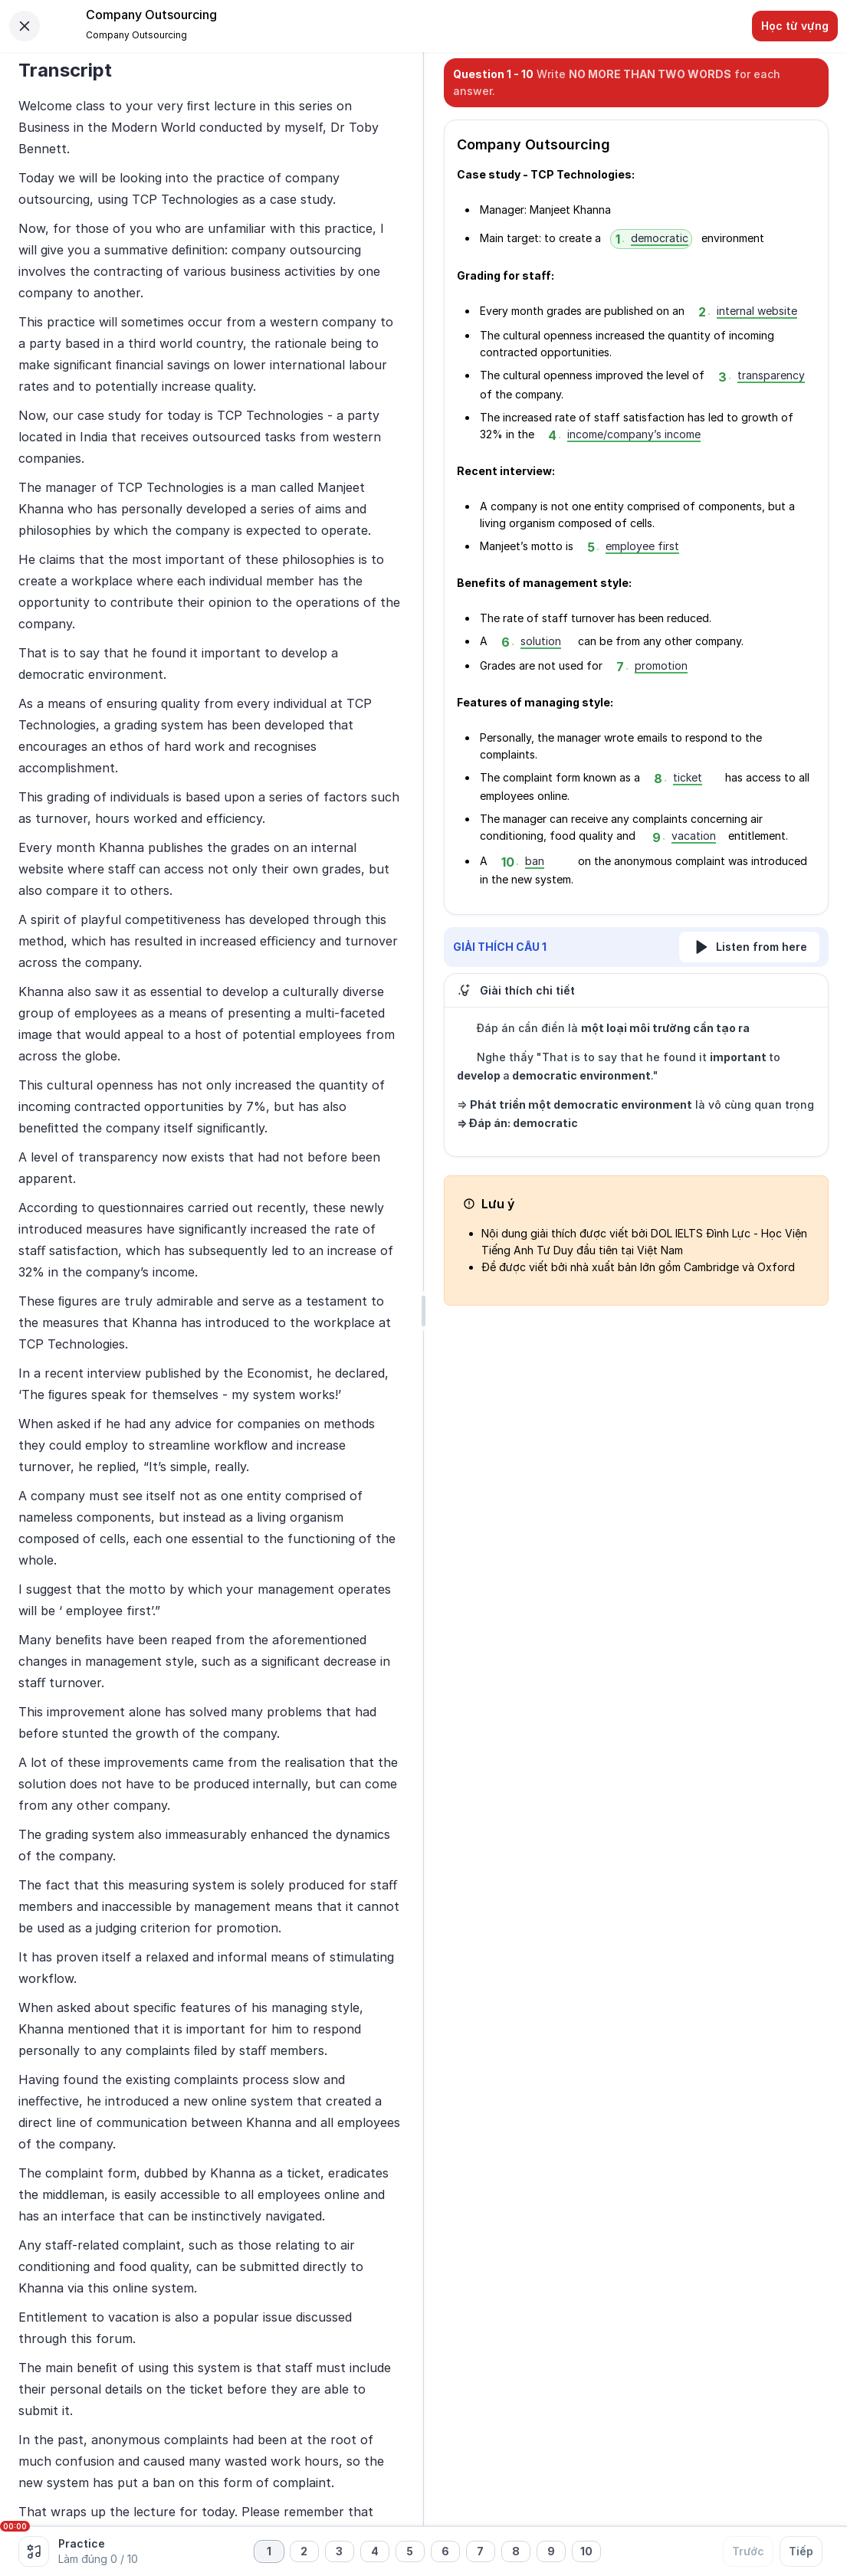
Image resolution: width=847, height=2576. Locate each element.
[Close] (24, 26)
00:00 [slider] (15, 2526)
